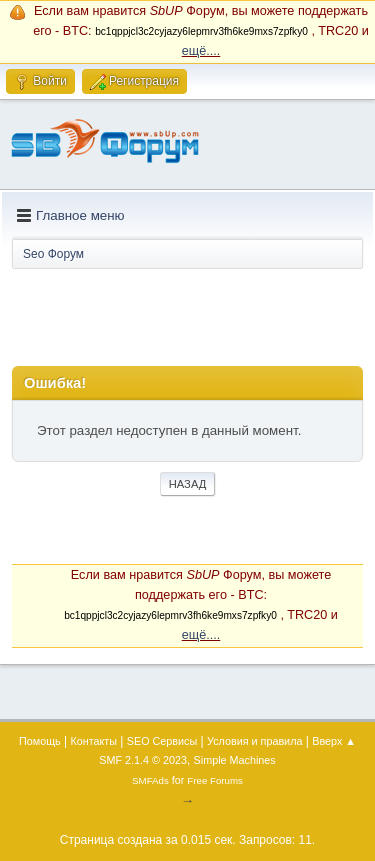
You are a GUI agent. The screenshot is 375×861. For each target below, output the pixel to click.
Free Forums (215, 780)
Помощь (40, 741)
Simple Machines (235, 760)
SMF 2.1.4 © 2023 (143, 760)
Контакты (93, 741)
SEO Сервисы (162, 741)
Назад (188, 484)
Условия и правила (254, 741)
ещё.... (201, 51)
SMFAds (150, 780)
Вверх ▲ (334, 741)
